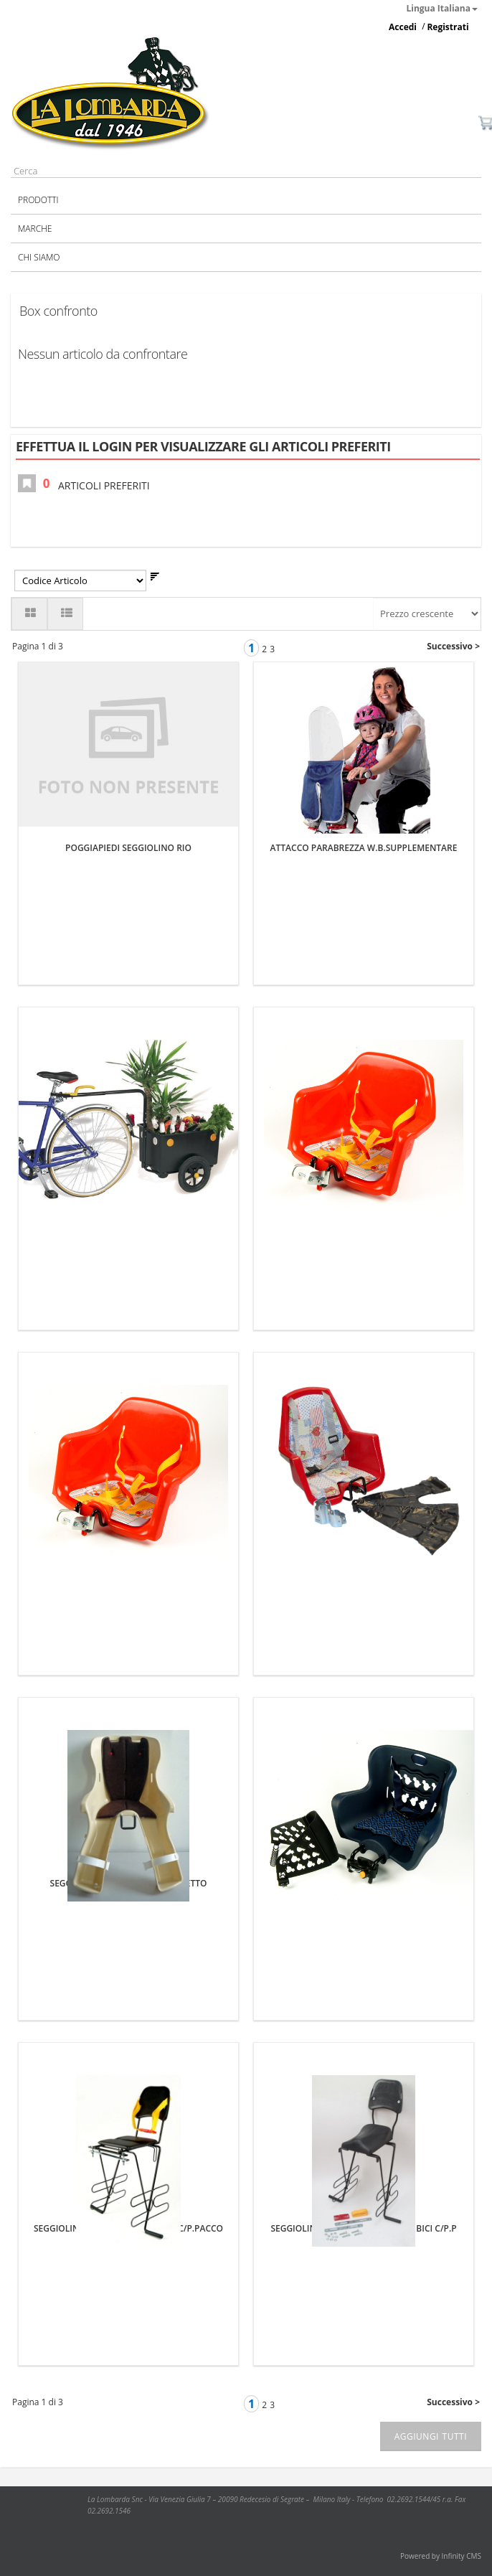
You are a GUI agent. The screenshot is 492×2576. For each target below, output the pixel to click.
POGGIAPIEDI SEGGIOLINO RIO (128, 848)
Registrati (447, 27)
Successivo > (453, 646)
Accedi (403, 27)
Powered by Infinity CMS (440, 2556)
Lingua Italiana (442, 8)
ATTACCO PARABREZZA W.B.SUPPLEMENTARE (364, 848)
